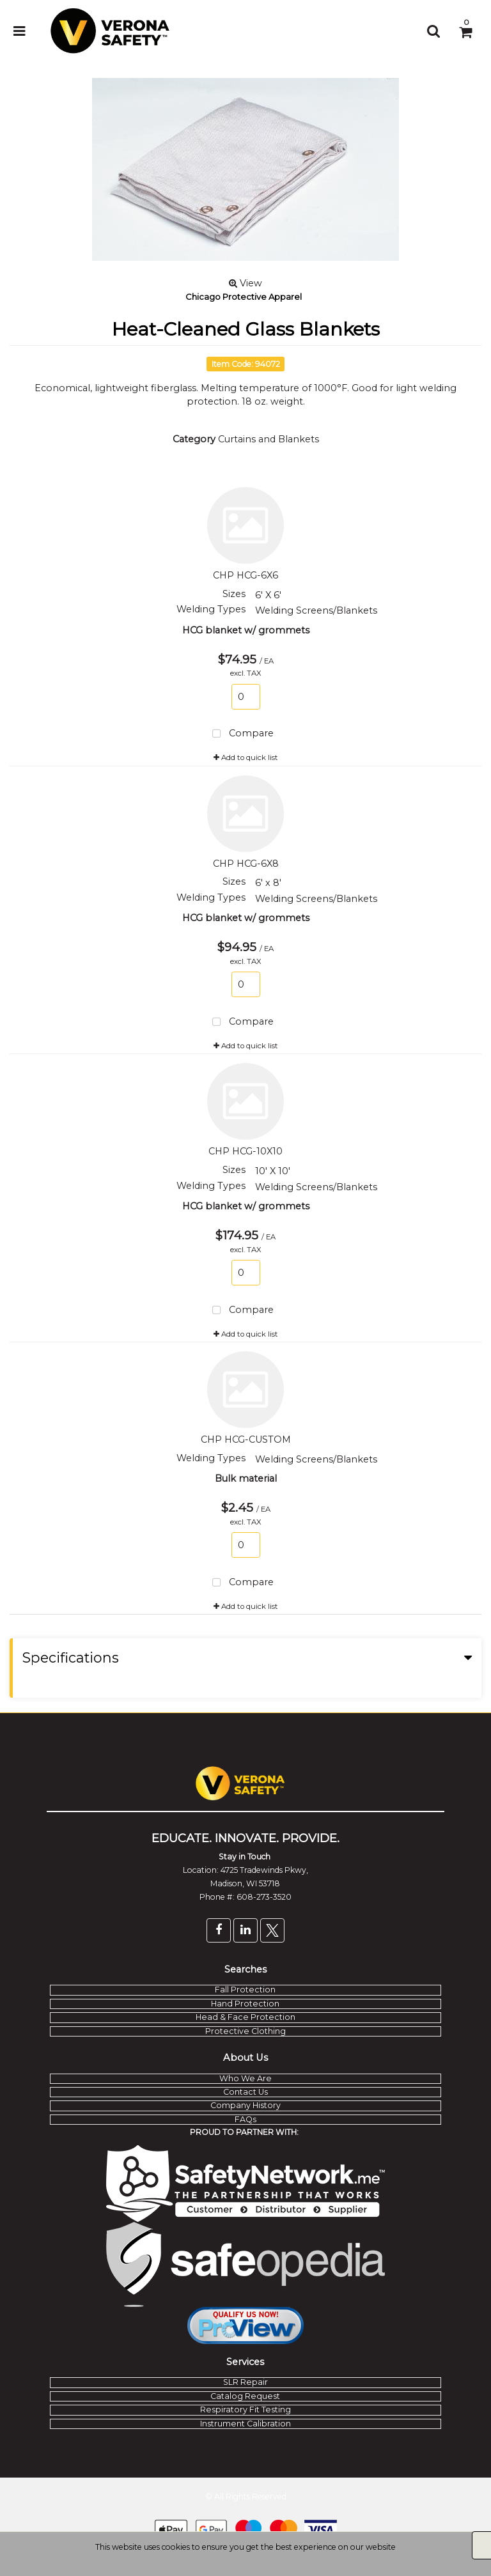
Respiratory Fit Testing (245, 2409)
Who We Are (245, 2078)
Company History (245, 2105)
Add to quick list (246, 757)
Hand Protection (245, 2003)
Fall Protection (245, 1989)
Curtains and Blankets (268, 439)
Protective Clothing (245, 2031)
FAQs (245, 2119)
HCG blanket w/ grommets (245, 630)
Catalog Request (245, 2396)
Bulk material (246, 1478)
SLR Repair (245, 2382)
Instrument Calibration (245, 2423)
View (245, 283)
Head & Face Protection (245, 2017)
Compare (241, 734)
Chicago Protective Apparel (243, 296)
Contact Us (245, 2092)
